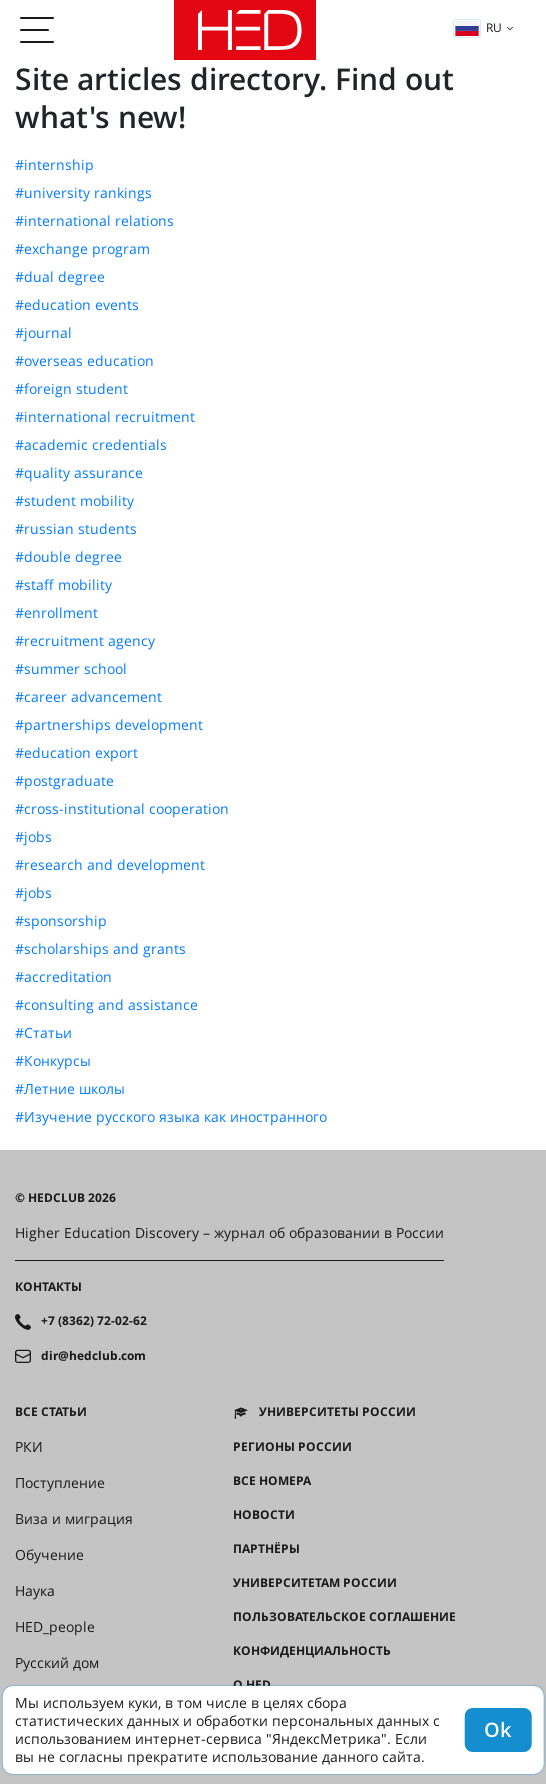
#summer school (71, 669)
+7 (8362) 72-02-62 (94, 1321)
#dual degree (60, 277)
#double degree (68, 557)
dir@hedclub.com (93, 1356)
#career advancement (88, 697)
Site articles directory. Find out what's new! (234, 97)
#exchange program (82, 249)
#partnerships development (109, 725)
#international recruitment (105, 417)
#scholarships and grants (100, 949)
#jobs (33, 837)
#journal (43, 333)
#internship (54, 165)
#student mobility (74, 501)
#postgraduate (64, 781)
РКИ (29, 1447)
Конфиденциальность (312, 1651)
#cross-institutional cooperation (122, 809)
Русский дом (57, 1663)
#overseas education (84, 361)
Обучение (49, 1555)
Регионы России (292, 1447)
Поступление (60, 1483)
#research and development (110, 865)
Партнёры (266, 1549)
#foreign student (71, 389)
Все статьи (51, 1412)
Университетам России (315, 1583)
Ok (497, 1729)
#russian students (76, 529)
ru (478, 27)
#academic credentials (91, 445)
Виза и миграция (74, 1519)
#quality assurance (79, 473)
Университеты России (337, 1412)
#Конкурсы (53, 1061)
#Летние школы (70, 1089)
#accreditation (63, 977)
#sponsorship (61, 921)
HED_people (55, 1627)
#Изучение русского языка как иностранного (171, 1117)
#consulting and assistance (106, 1005)
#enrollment (56, 613)
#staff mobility (63, 585)
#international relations (94, 221)
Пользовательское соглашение (344, 1617)
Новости (264, 1515)
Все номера (272, 1481)
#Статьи (43, 1033)
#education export (76, 753)
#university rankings (83, 193)
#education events (77, 305)
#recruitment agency (85, 641)
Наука (35, 1591)
